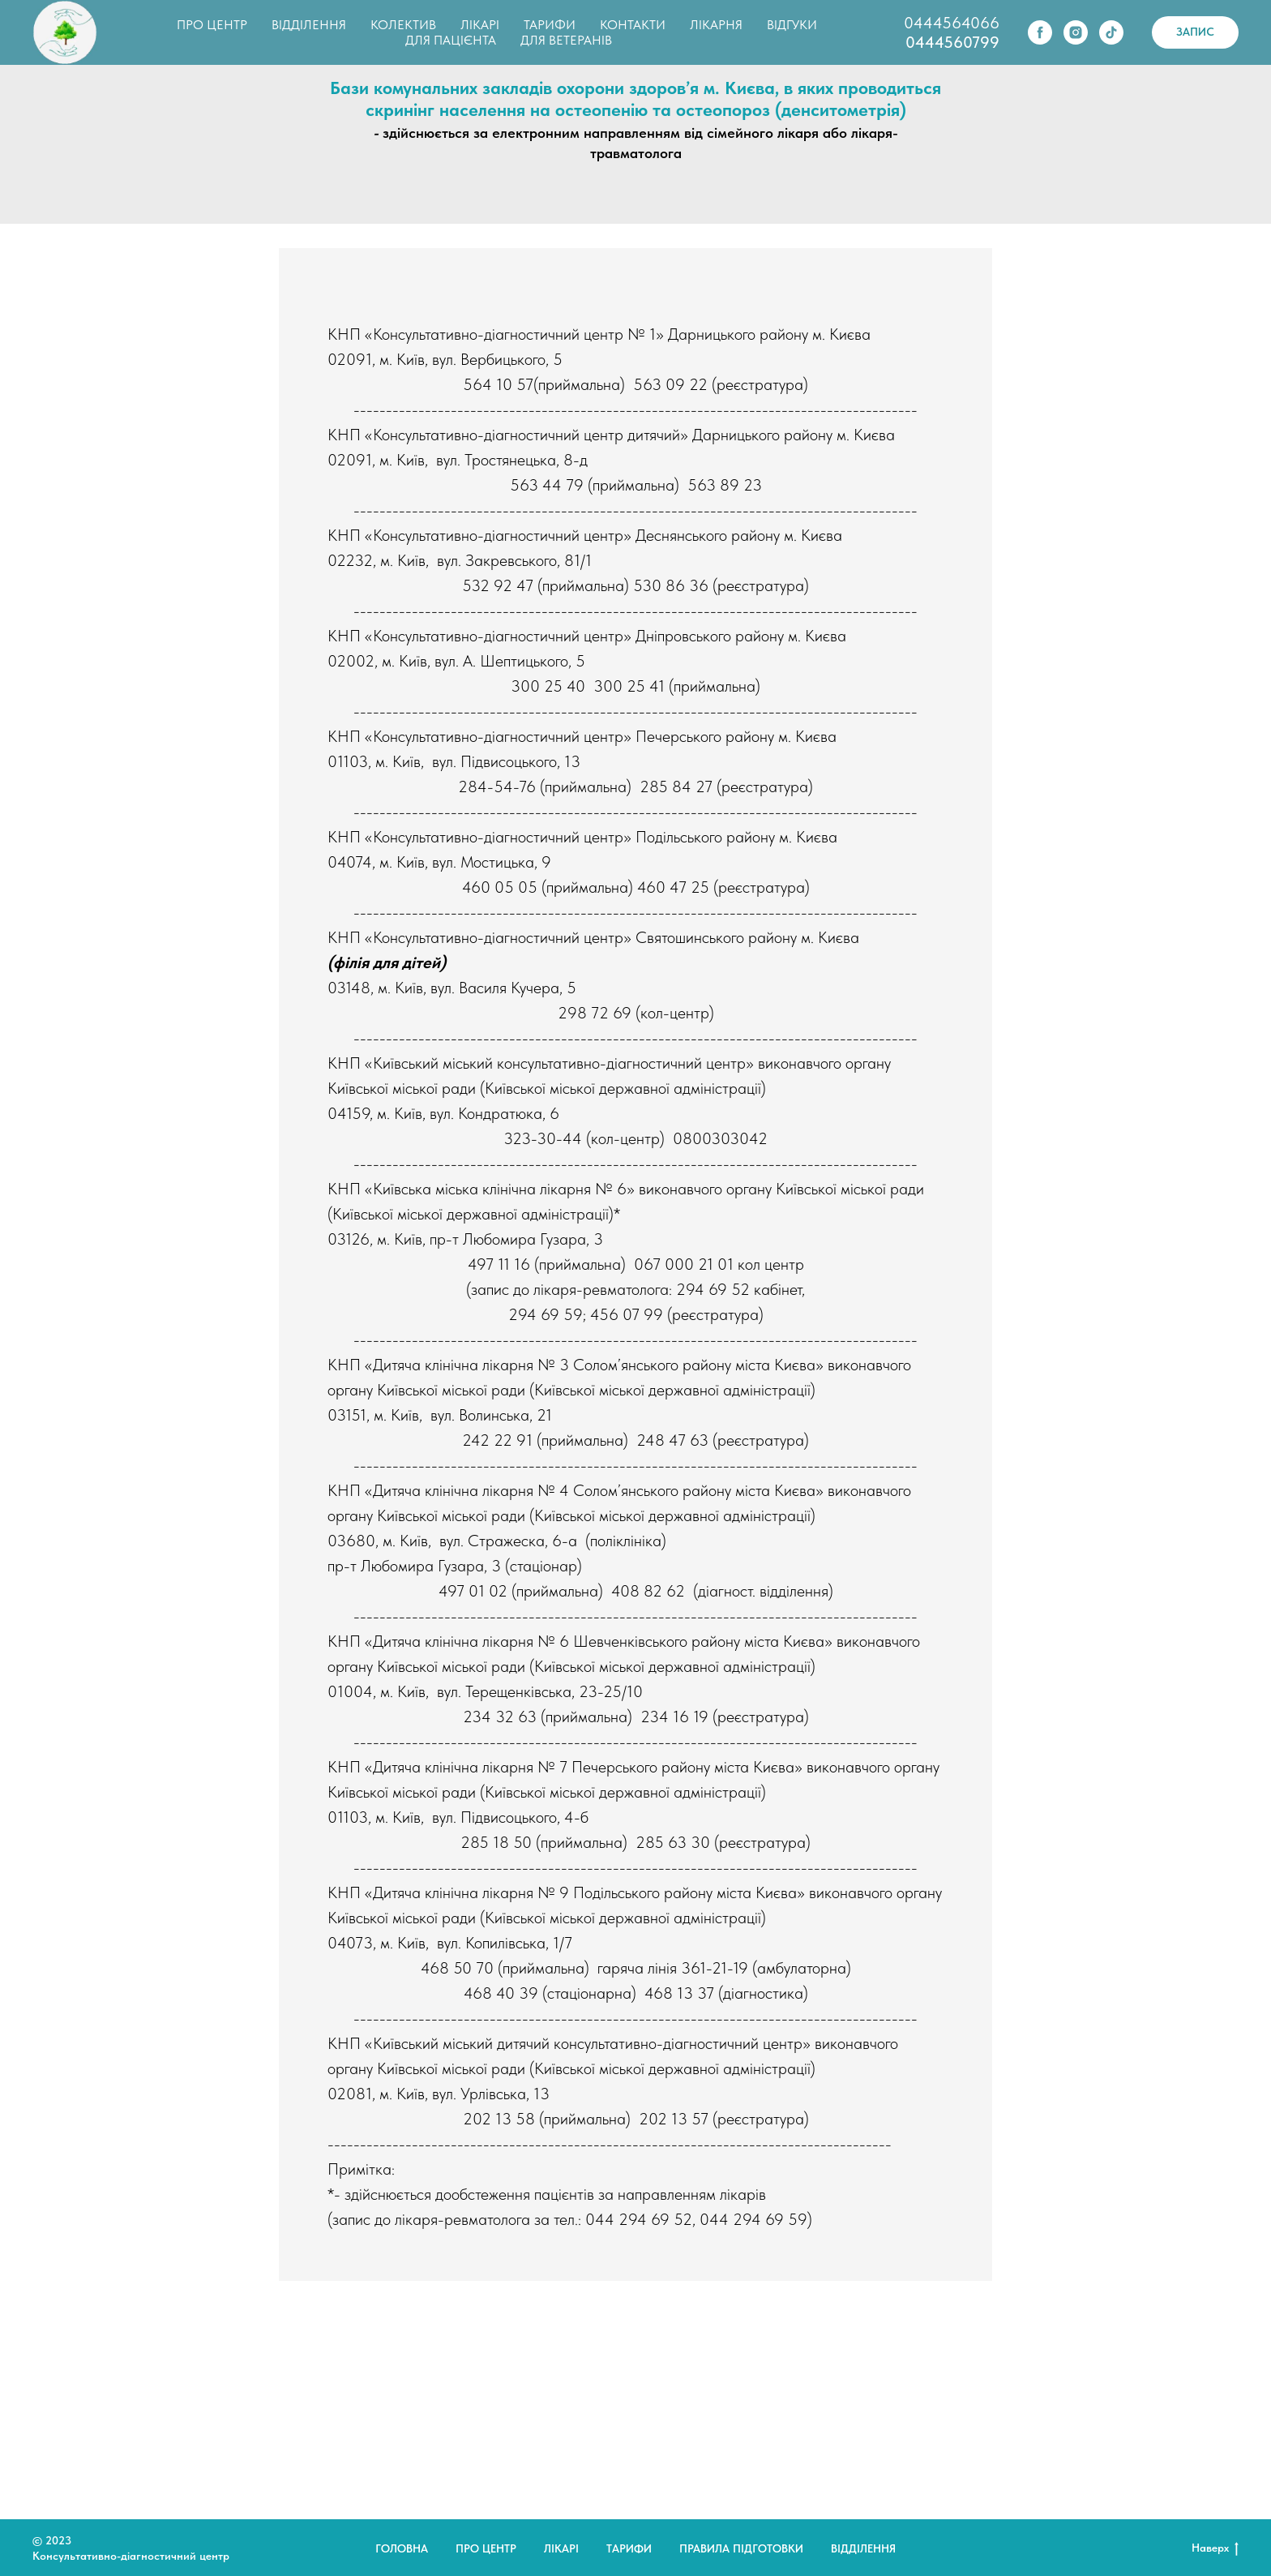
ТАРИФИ (550, 24)
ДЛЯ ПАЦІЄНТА (450, 40)
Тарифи (629, 2548)
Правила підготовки (741, 2548)
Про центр (486, 2548)
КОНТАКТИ (632, 24)
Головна (401, 2548)
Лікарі (561, 2548)
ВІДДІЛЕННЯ (309, 24)
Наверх (1215, 2548)
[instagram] (1075, 32)
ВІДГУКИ (792, 24)
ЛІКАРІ (479, 24)
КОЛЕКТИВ (403, 24)
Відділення (863, 2548)
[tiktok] (1111, 32)
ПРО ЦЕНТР (212, 24)
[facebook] (1040, 32)
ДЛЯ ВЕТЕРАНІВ (566, 40)
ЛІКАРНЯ (716, 24)
